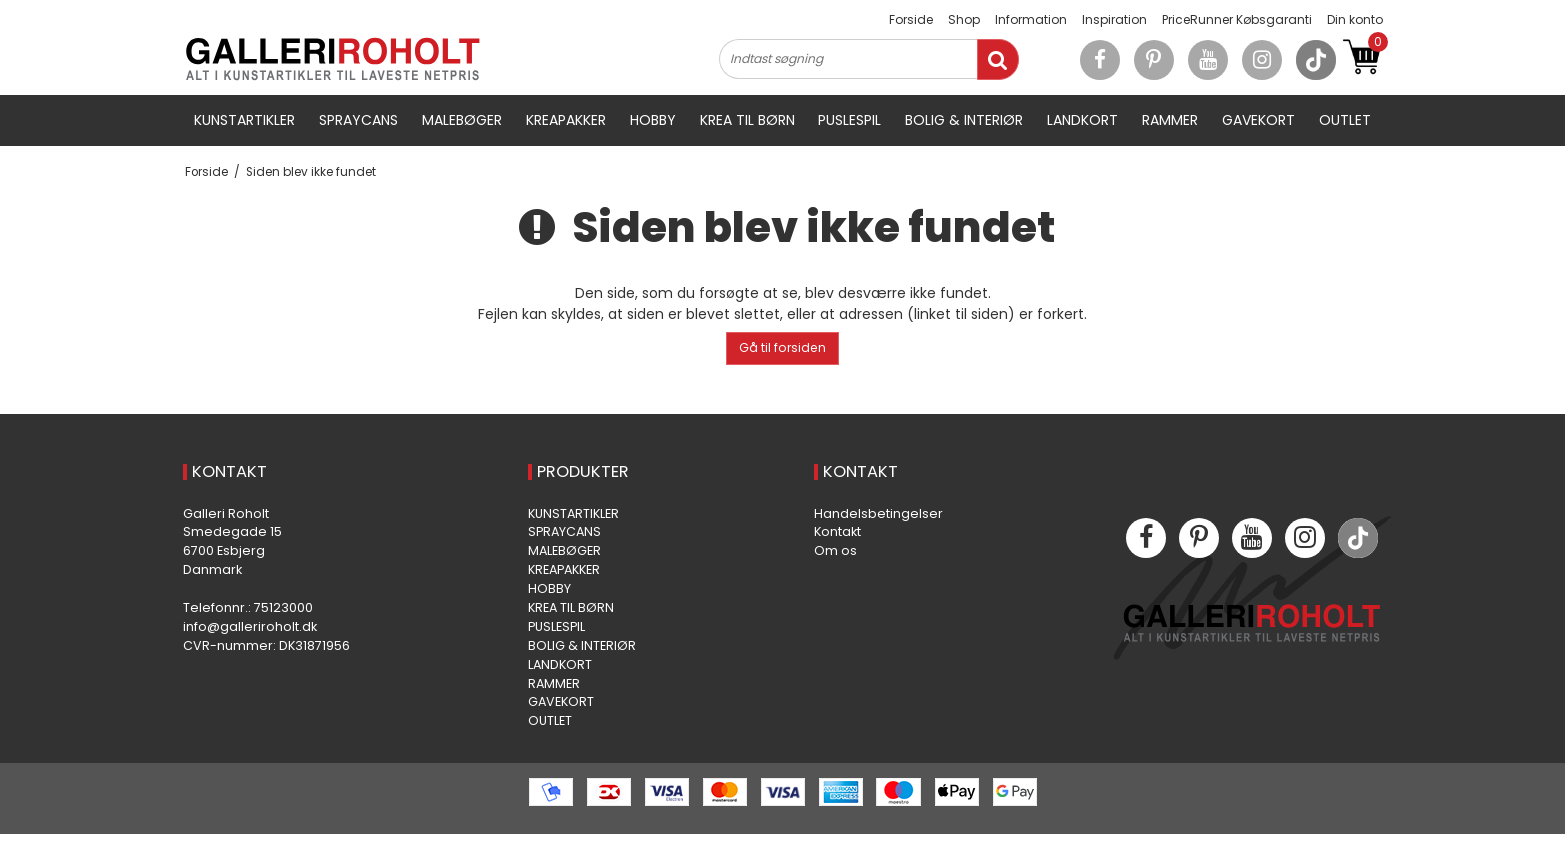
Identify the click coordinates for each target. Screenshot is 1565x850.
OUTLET (1345, 120)
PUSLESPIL (849, 120)
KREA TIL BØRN (747, 120)
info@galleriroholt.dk (250, 626)
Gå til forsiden (782, 347)
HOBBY (653, 120)
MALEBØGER (462, 120)
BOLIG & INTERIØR (964, 120)
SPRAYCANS (358, 120)
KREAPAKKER (566, 120)
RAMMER (1170, 120)
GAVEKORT (1258, 120)
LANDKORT (1082, 120)
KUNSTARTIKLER (244, 120)
